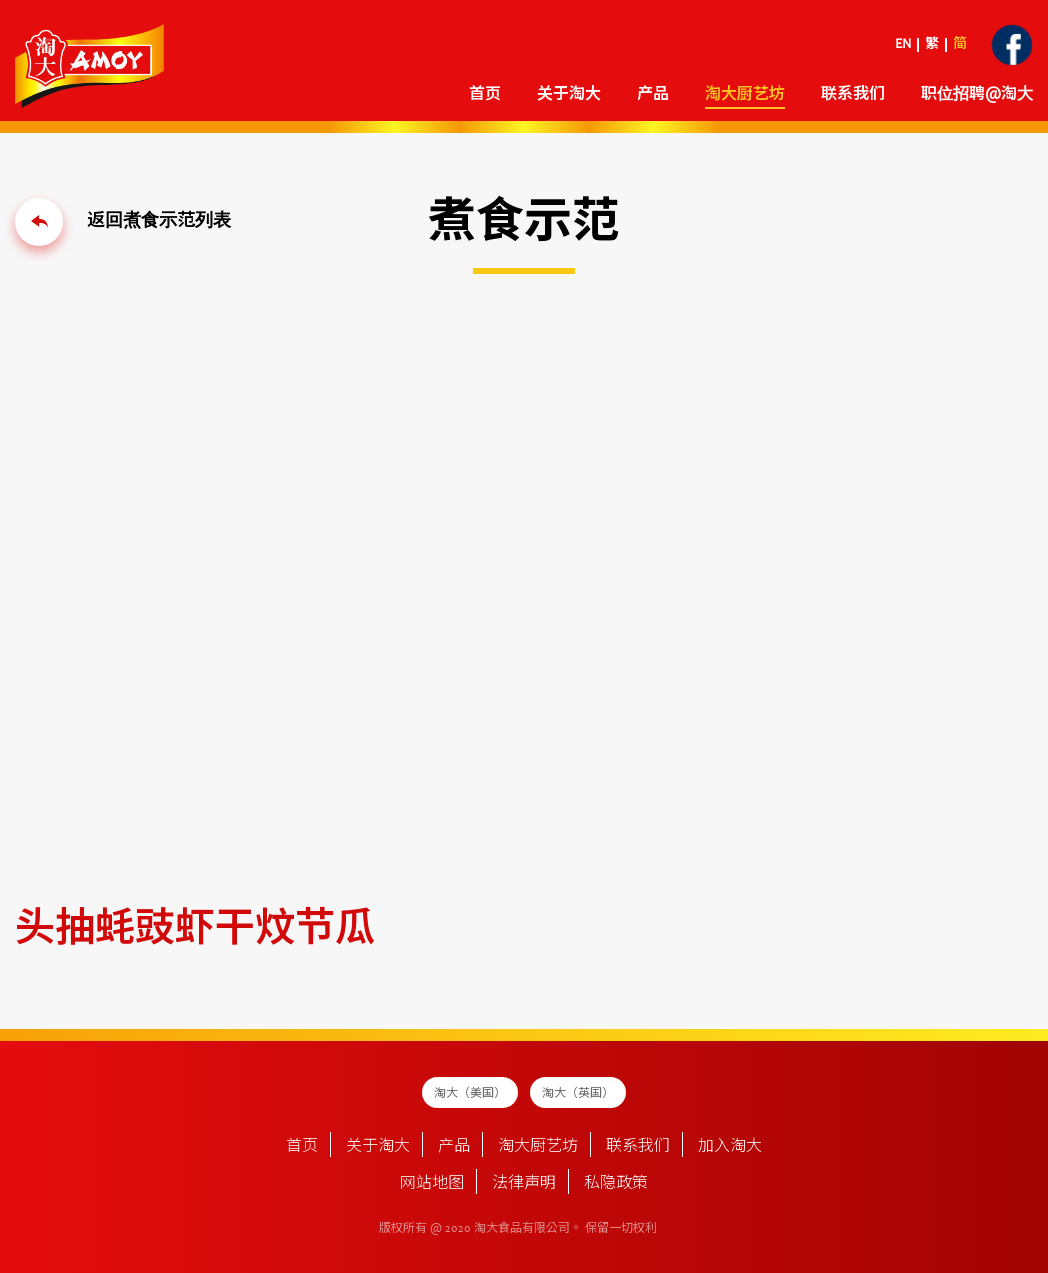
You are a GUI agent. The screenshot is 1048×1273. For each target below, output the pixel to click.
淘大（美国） (470, 1094)
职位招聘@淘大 (977, 95)
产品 (653, 95)
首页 (485, 95)
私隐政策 (616, 1184)
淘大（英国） (578, 1094)
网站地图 (432, 1184)
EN (903, 45)
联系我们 (853, 95)
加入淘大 (730, 1147)
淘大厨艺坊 (745, 95)
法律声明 (524, 1184)
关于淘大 (569, 95)
